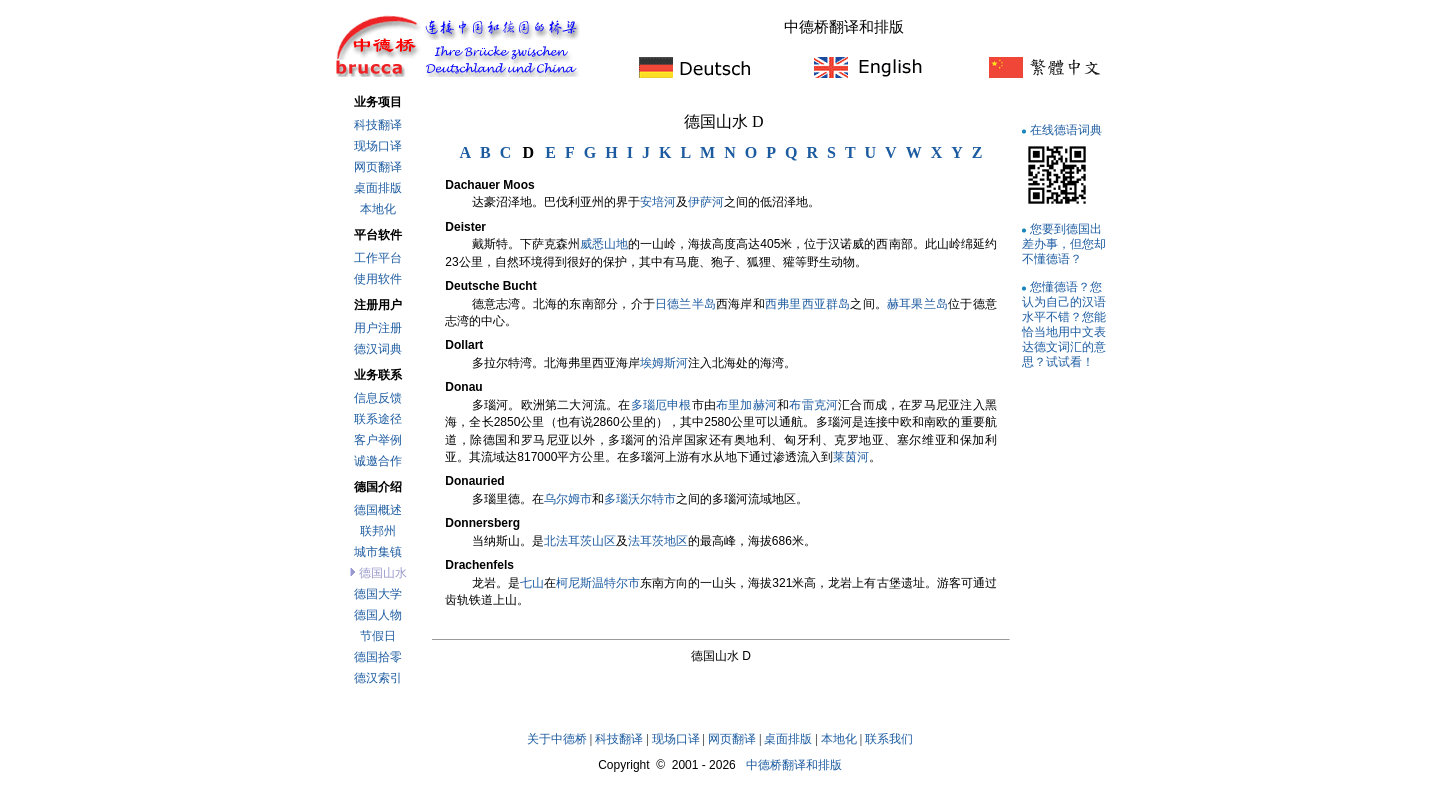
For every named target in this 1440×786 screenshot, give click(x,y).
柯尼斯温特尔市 (598, 583)
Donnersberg (482, 523)
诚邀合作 (378, 461)
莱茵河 (851, 457)
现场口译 (378, 146)
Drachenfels (479, 565)
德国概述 (378, 510)
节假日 (378, 636)
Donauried (474, 481)
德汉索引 (378, 678)
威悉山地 (604, 244)
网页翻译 (378, 167)
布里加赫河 (746, 405)
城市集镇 (378, 552)
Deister (465, 227)
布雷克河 (813, 405)
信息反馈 (378, 398)
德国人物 (378, 615)
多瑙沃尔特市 (640, 499)
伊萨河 (706, 202)
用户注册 (378, 328)
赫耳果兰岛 (917, 304)
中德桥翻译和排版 (794, 765)
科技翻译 (378, 125)
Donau (463, 387)
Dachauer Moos (489, 185)
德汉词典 (378, 349)
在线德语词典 (1066, 129)
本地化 (378, 209)
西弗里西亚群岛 (807, 304)
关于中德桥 (557, 739)
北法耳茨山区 (580, 541)
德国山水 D (724, 121)
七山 (532, 583)
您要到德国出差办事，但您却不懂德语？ (1064, 243)
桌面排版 (378, 188)
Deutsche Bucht (490, 286)
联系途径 (378, 419)
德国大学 (378, 594)
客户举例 (378, 440)
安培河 (658, 202)
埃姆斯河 (664, 363)
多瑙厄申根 (661, 405)
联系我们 (889, 739)
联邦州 (378, 531)
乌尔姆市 (568, 499)
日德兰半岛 (685, 304)
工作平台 (378, 258)
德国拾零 (378, 657)
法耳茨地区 (658, 541)
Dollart (464, 345)
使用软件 (378, 279)
